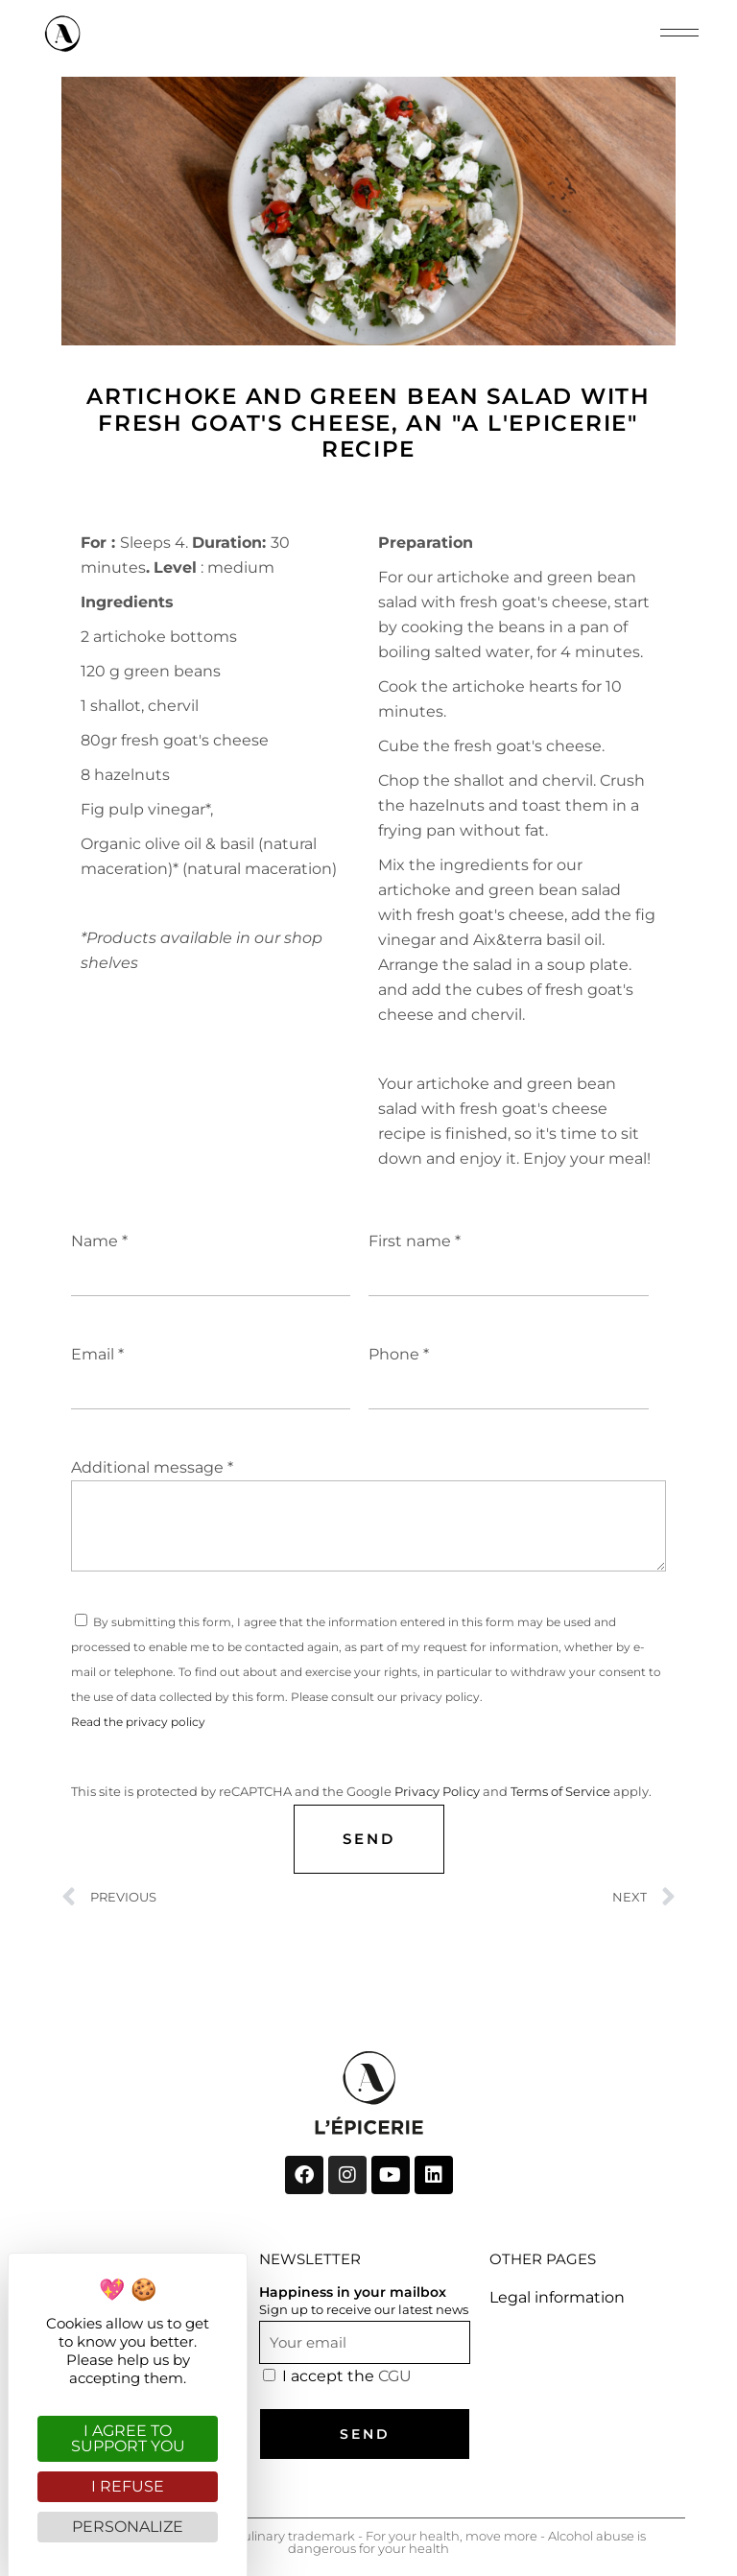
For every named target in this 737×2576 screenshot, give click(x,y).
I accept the (347, 2376)
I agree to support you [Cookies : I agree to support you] (128, 2438)
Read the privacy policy (138, 1721)
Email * (211, 1366)
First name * (508, 1253)
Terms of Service (560, 1791)
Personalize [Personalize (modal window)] (127, 2526)
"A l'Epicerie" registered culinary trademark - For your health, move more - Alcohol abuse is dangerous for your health (368, 2542)
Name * (211, 1253)
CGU (395, 2376)
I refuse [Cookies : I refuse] (127, 2486)
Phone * (508, 1366)
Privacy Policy (437, 1791)
